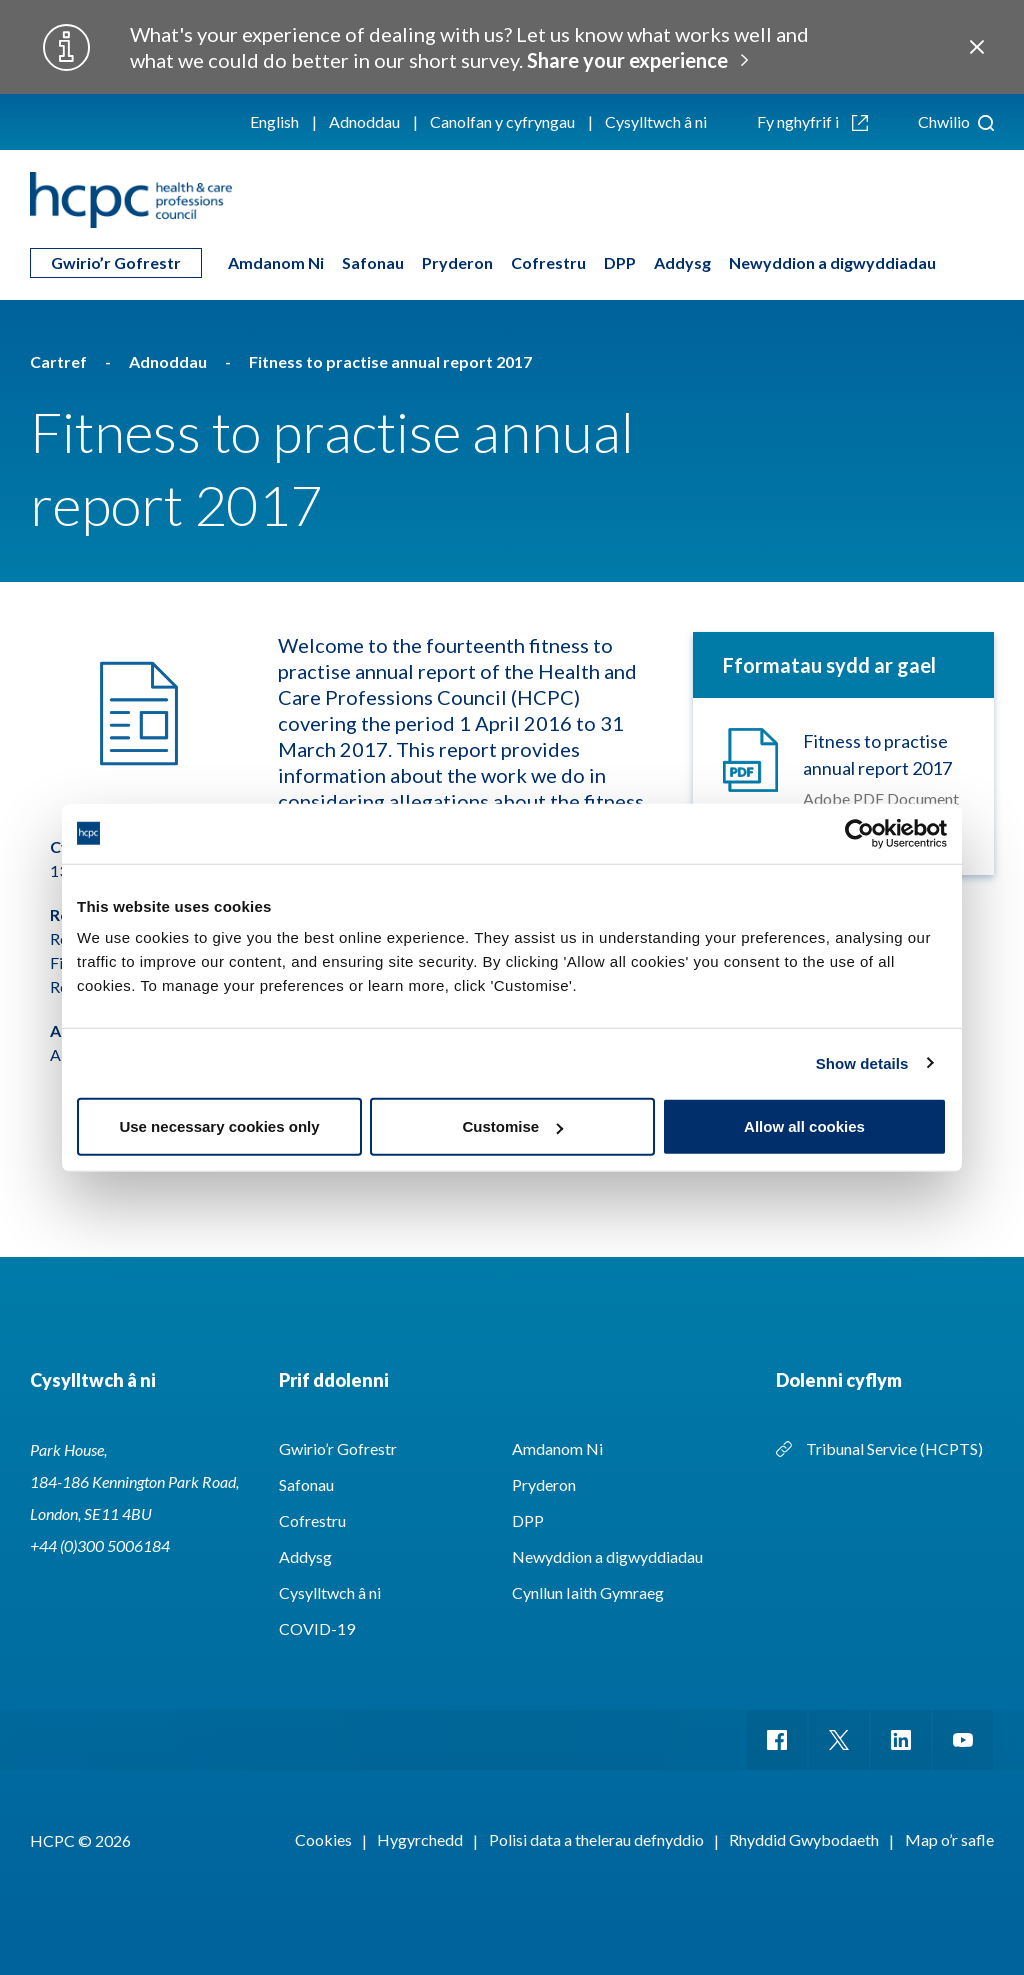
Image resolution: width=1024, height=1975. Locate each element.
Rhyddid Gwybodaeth (804, 1839)
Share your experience (627, 60)
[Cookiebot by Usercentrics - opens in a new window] (859, 833)
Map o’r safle (949, 1839)
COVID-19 (317, 1628)
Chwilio (956, 121)
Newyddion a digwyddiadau (832, 262)
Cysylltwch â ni (656, 121)
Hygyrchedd (420, 1839)
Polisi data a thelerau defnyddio (596, 1839)
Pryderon (457, 262)
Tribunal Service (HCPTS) (894, 1448)
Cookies (323, 1839)
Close (977, 47)
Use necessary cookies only (219, 1126)
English (274, 121)
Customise (512, 1126)
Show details (862, 1062)
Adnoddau (364, 121)
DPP (620, 262)
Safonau (373, 262)
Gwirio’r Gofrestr (116, 262)
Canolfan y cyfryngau (502, 121)
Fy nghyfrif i (812, 121)
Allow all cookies (804, 1126)
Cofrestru (548, 262)
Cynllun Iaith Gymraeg (588, 1592)
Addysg (682, 262)
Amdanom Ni (276, 262)
